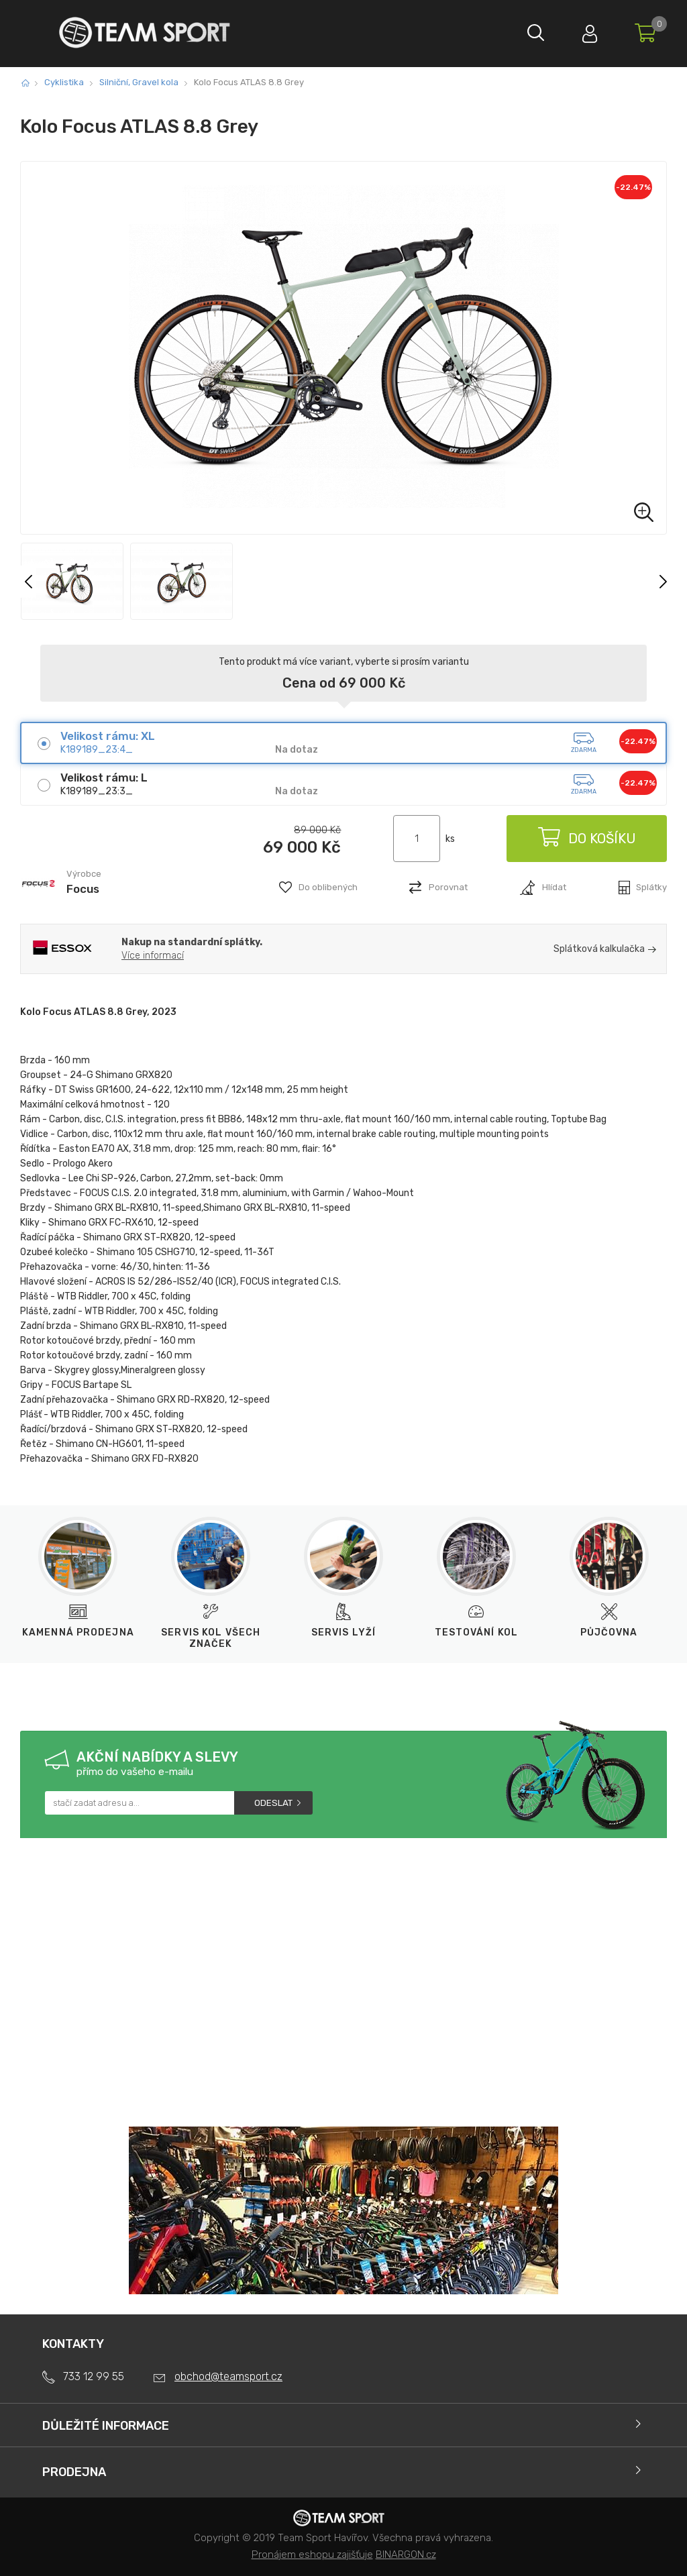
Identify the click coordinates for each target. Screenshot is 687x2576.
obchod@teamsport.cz (228, 2376)
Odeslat (273, 1803)
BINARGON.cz (406, 2554)
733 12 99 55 (93, 2376)
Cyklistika (64, 82)
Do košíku (586, 838)
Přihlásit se (589, 30)
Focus (82, 889)
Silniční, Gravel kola (138, 82)
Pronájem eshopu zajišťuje (312, 2554)
